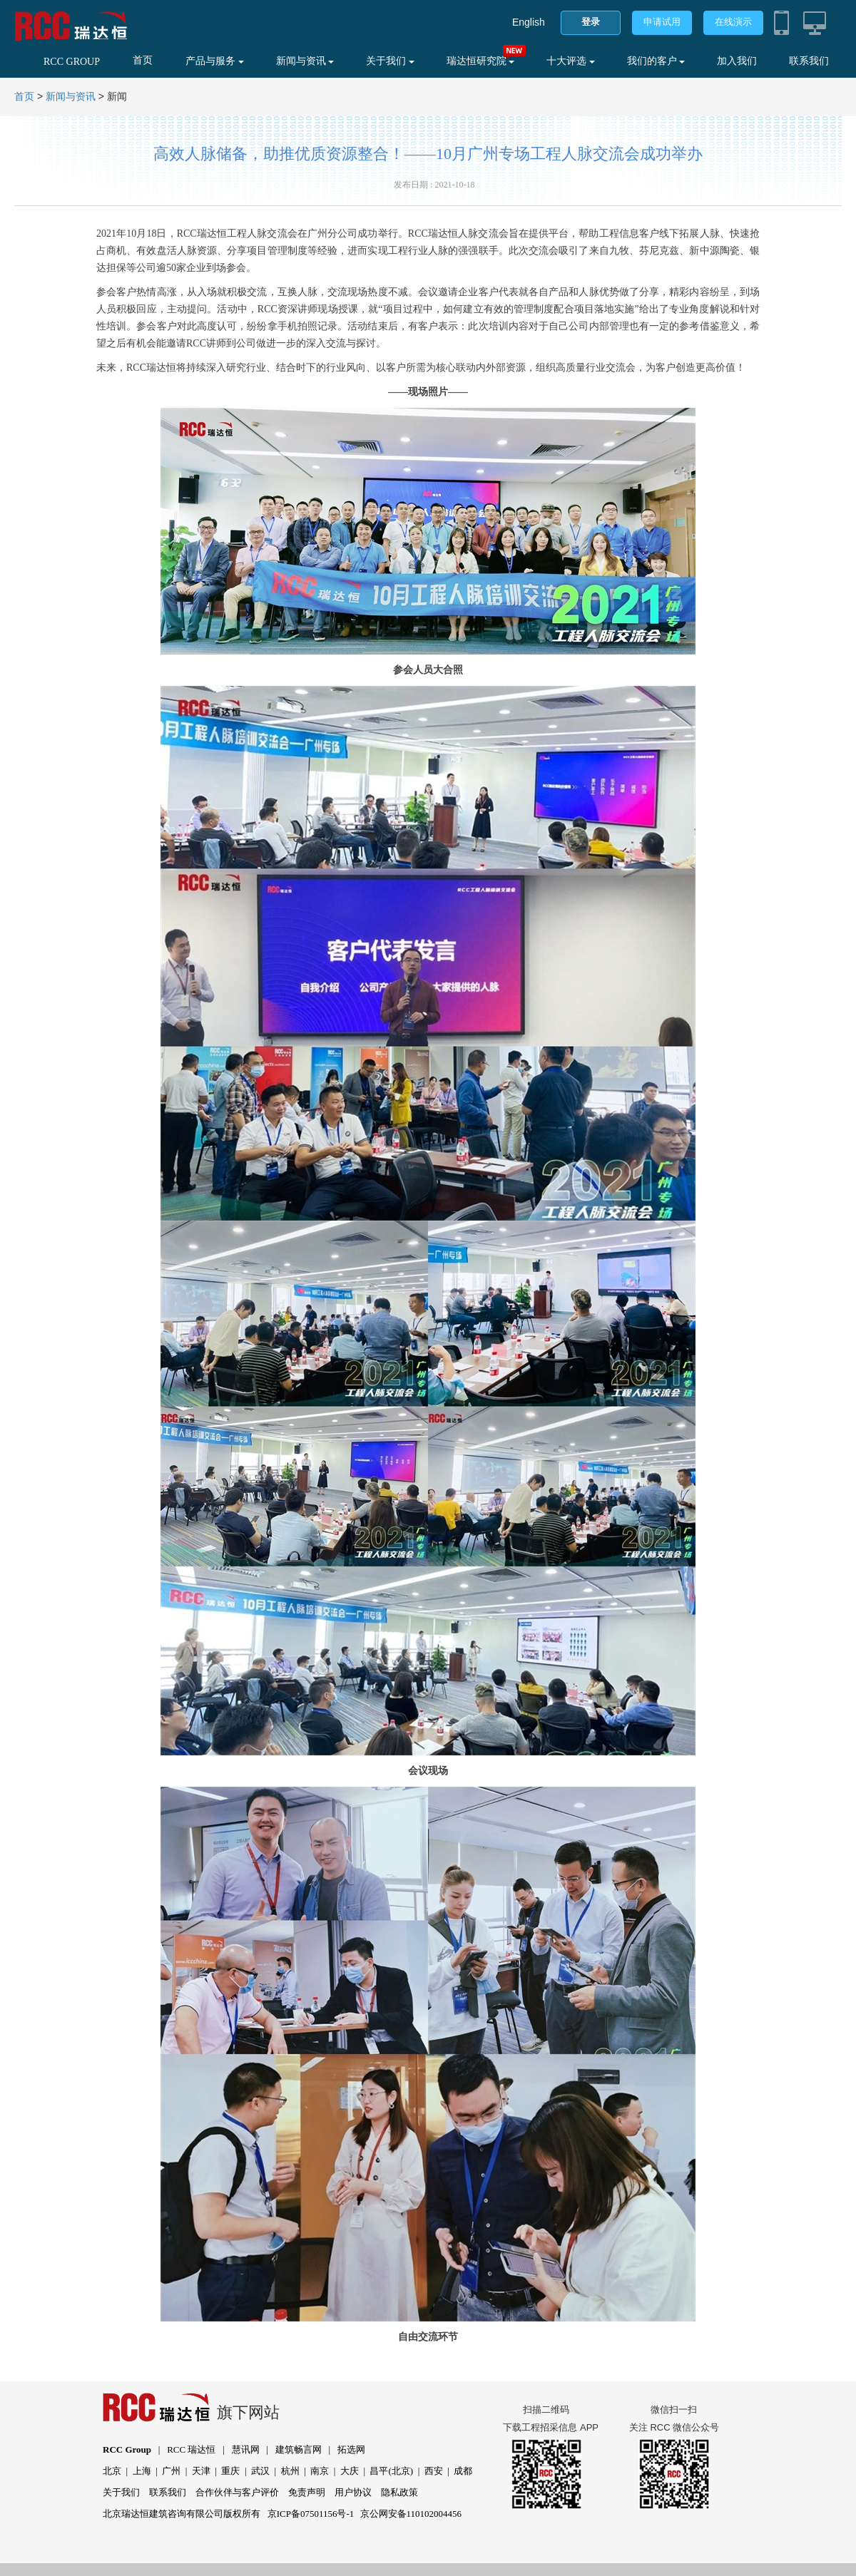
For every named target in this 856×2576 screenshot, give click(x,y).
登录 (590, 21)
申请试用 (662, 21)
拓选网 (351, 2449)
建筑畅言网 (298, 2449)
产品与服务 (214, 61)
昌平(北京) (391, 2470)
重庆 (230, 2470)
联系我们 (809, 61)
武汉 (260, 2470)
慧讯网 (246, 2449)
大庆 (349, 2470)
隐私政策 (399, 2492)
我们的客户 (656, 61)
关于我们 (390, 61)
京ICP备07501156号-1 (311, 2513)
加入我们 (737, 61)
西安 (433, 2470)
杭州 (290, 2470)
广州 (171, 2470)
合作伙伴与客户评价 (237, 2492)
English (528, 22)
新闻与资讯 (305, 61)
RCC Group (127, 2449)
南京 (319, 2470)
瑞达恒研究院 (481, 61)
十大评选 (570, 61)
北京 (112, 2470)
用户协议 (353, 2492)
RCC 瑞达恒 (191, 2449)
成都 (463, 2470)
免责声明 (306, 2492)
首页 (143, 60)
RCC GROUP (72, 61)
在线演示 (733, 21)
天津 (201, 2470)
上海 (142, 2470)
